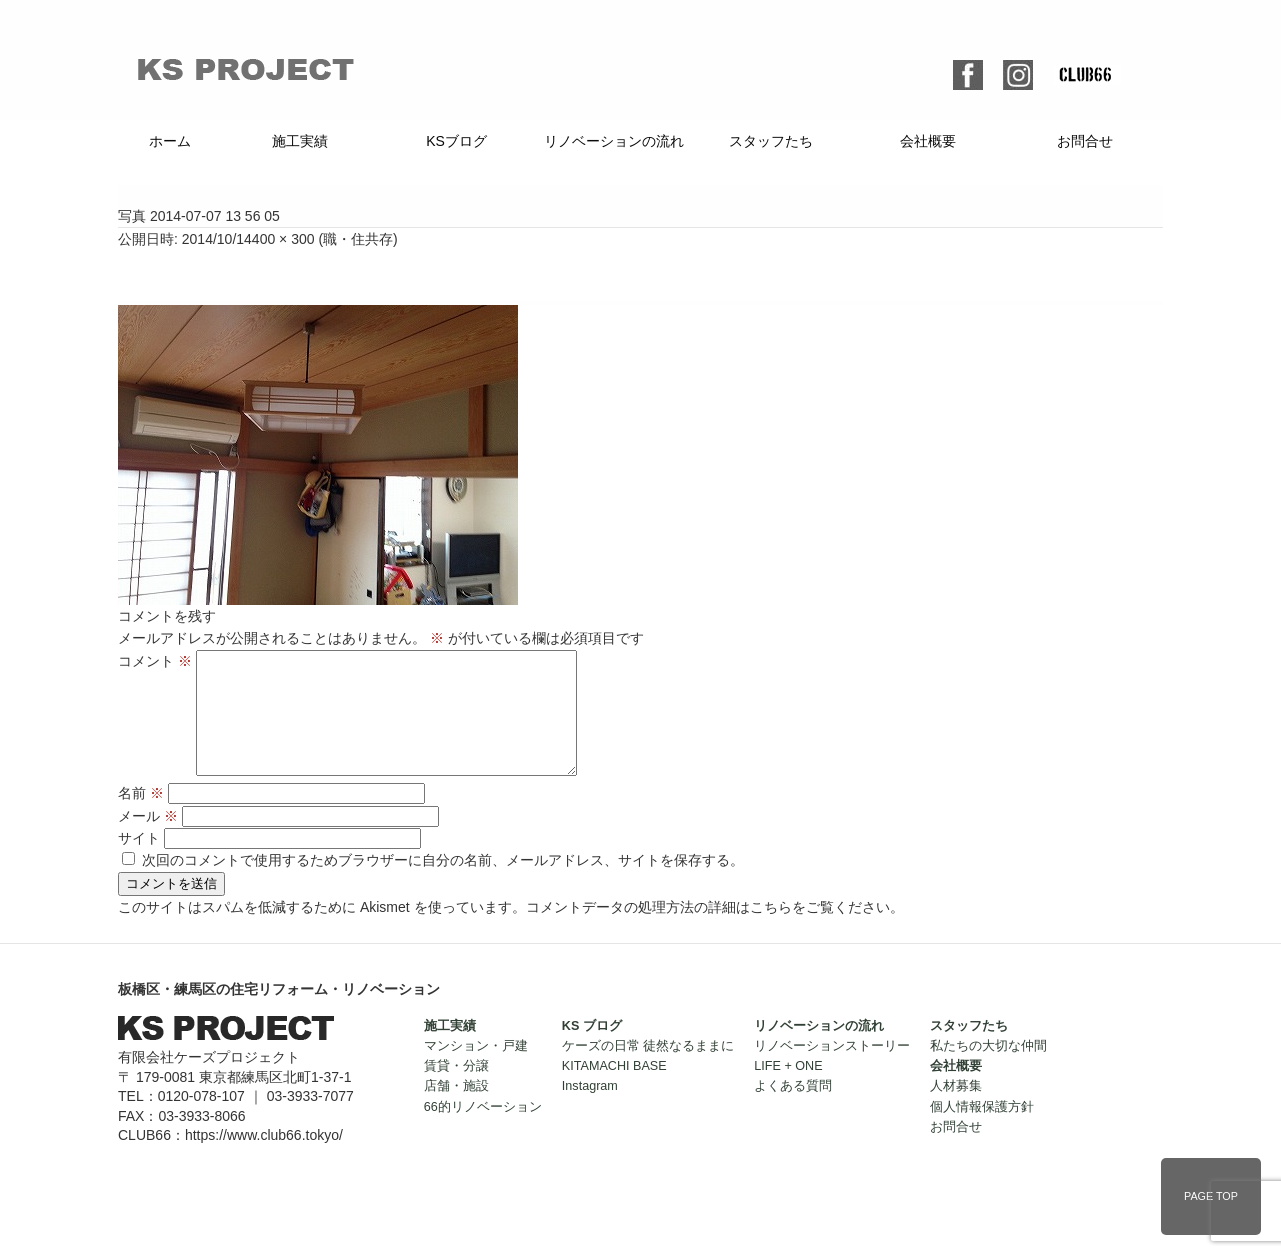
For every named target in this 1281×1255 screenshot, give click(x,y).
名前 (141, 817)
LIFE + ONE (788, 1090)
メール (148, 840)
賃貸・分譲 (456, 1090)
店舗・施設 (456, 1110)
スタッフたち (771, 141)
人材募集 (956, 1110)
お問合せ (1085, 141)
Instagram (590, 1110)
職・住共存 (358, 239)
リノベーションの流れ (614, 141)
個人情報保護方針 (982, 1131)
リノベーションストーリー (832, 1070)
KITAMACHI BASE (614, 1090)
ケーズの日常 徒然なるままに (648, 1070)
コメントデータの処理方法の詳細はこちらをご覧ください (708, 931)
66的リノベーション (483, 1131)
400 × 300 (283, 239)
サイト (139, 862)
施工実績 (300, 141)
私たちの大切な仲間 (988, 1070)
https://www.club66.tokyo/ (264, 1159)
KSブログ (456, 141)
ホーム (170, 141)
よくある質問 (793, 1110)
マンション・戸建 (476, 1070)
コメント (155, 661)
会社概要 (928, 141)
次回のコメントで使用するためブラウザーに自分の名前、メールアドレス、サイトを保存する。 (443, 884)
